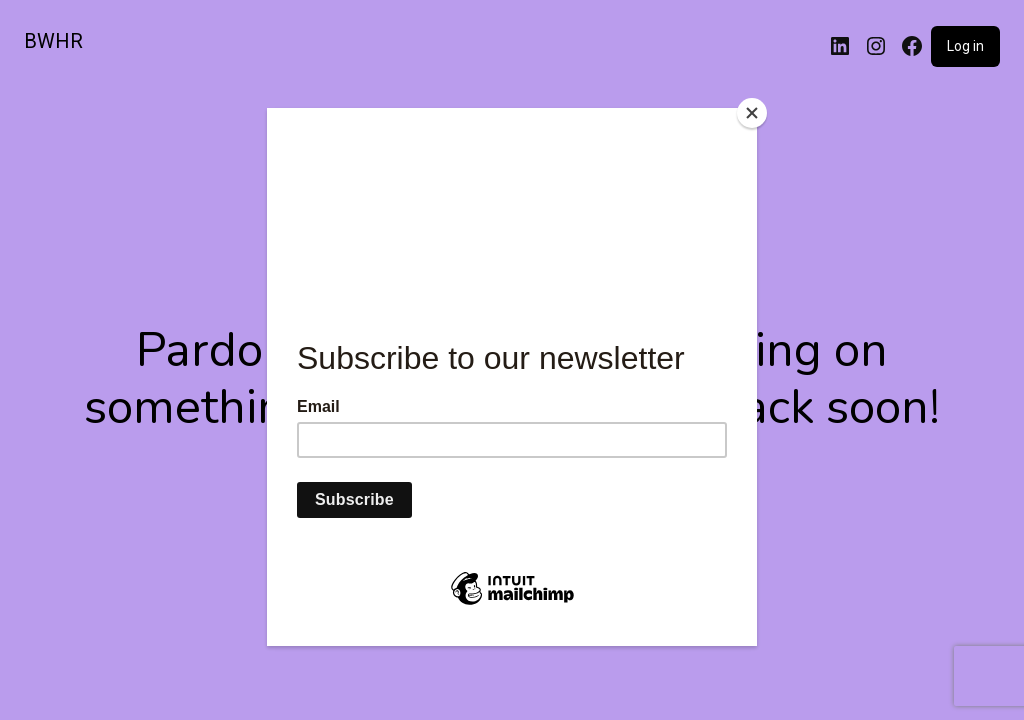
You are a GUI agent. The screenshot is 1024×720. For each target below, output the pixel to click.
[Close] (752, 113)
